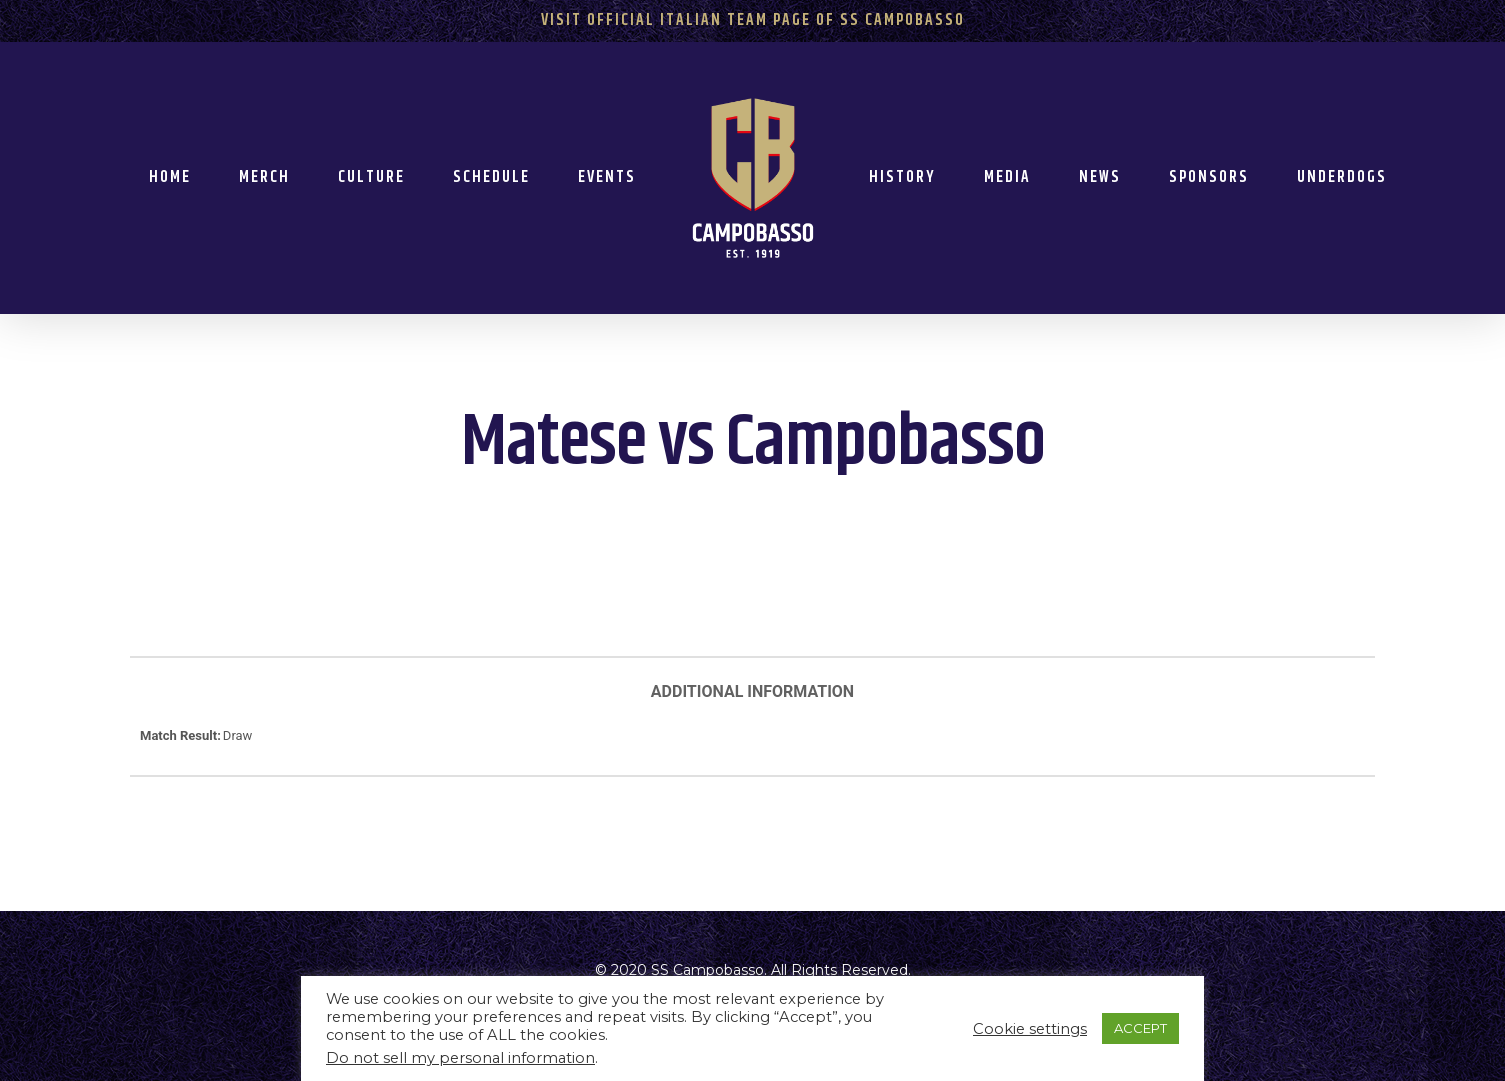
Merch (264, 178)
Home (170, 178)
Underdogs (1342, 178)
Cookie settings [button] (1030, 1029)
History (902, 178)
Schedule (491, 178)
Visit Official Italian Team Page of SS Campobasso (753, 20)
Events (607, 178)
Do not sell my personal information (460, 1058)
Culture (371, 178)
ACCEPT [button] (1140, 1028)
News (1100, 178)
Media (1007, 178)
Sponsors (1209, 178)
